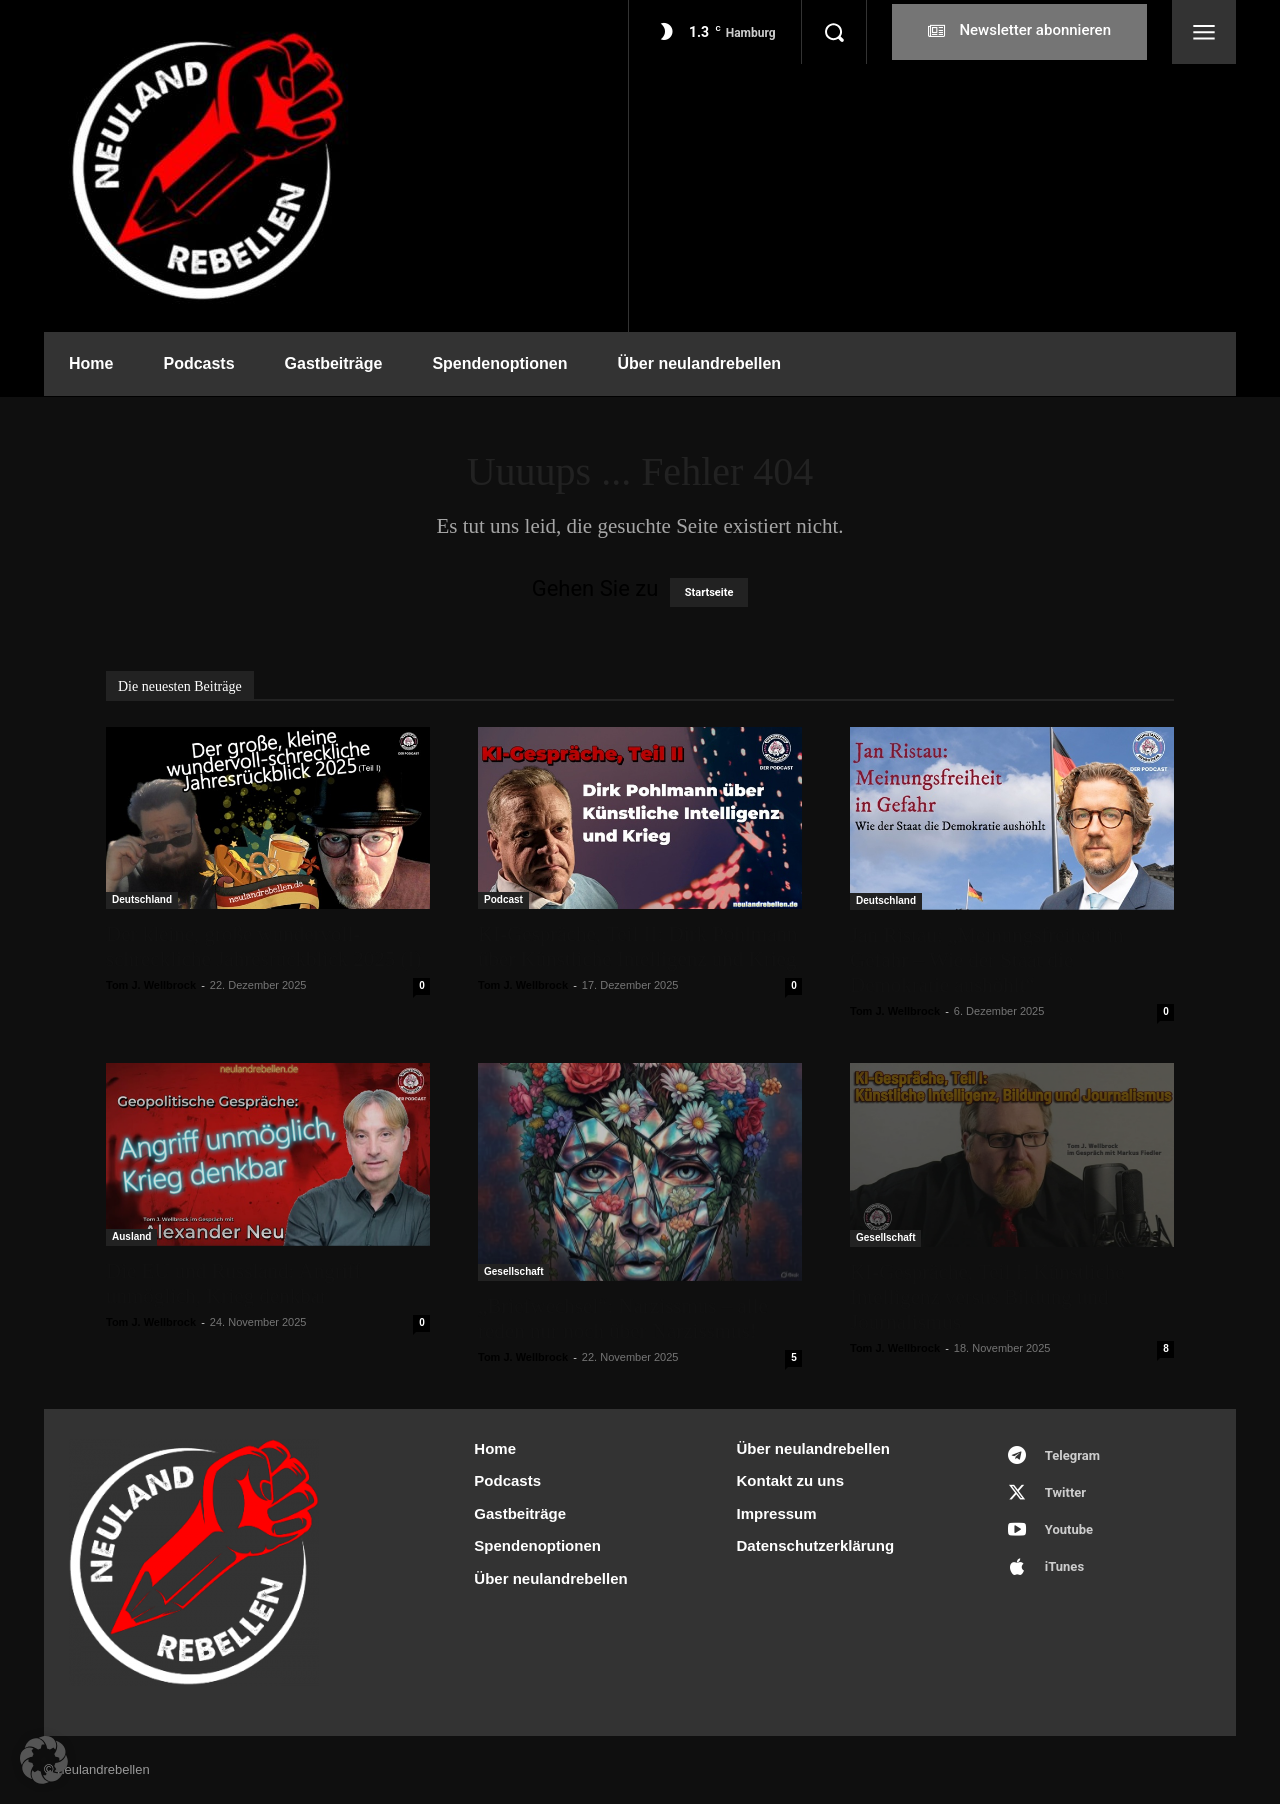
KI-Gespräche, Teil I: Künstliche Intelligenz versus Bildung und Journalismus (987, 1297)
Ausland (131, 1236)
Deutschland (142, 899)
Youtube (1069, 1529)
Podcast (503, 899)
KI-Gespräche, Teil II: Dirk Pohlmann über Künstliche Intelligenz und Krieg (637, 946)
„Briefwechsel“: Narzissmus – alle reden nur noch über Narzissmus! (623, 1318)
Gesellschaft (513, 1271)
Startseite (709, 592)
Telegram (1072, 1455)
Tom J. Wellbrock (151, 985)
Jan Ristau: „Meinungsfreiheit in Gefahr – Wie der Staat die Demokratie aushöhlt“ (987, 960)
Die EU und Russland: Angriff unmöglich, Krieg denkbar (233, 1283)
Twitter (1065, 1492)
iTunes (1064, 1566)
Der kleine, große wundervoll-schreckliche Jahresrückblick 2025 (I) (263, 946)
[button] (834, 32)
